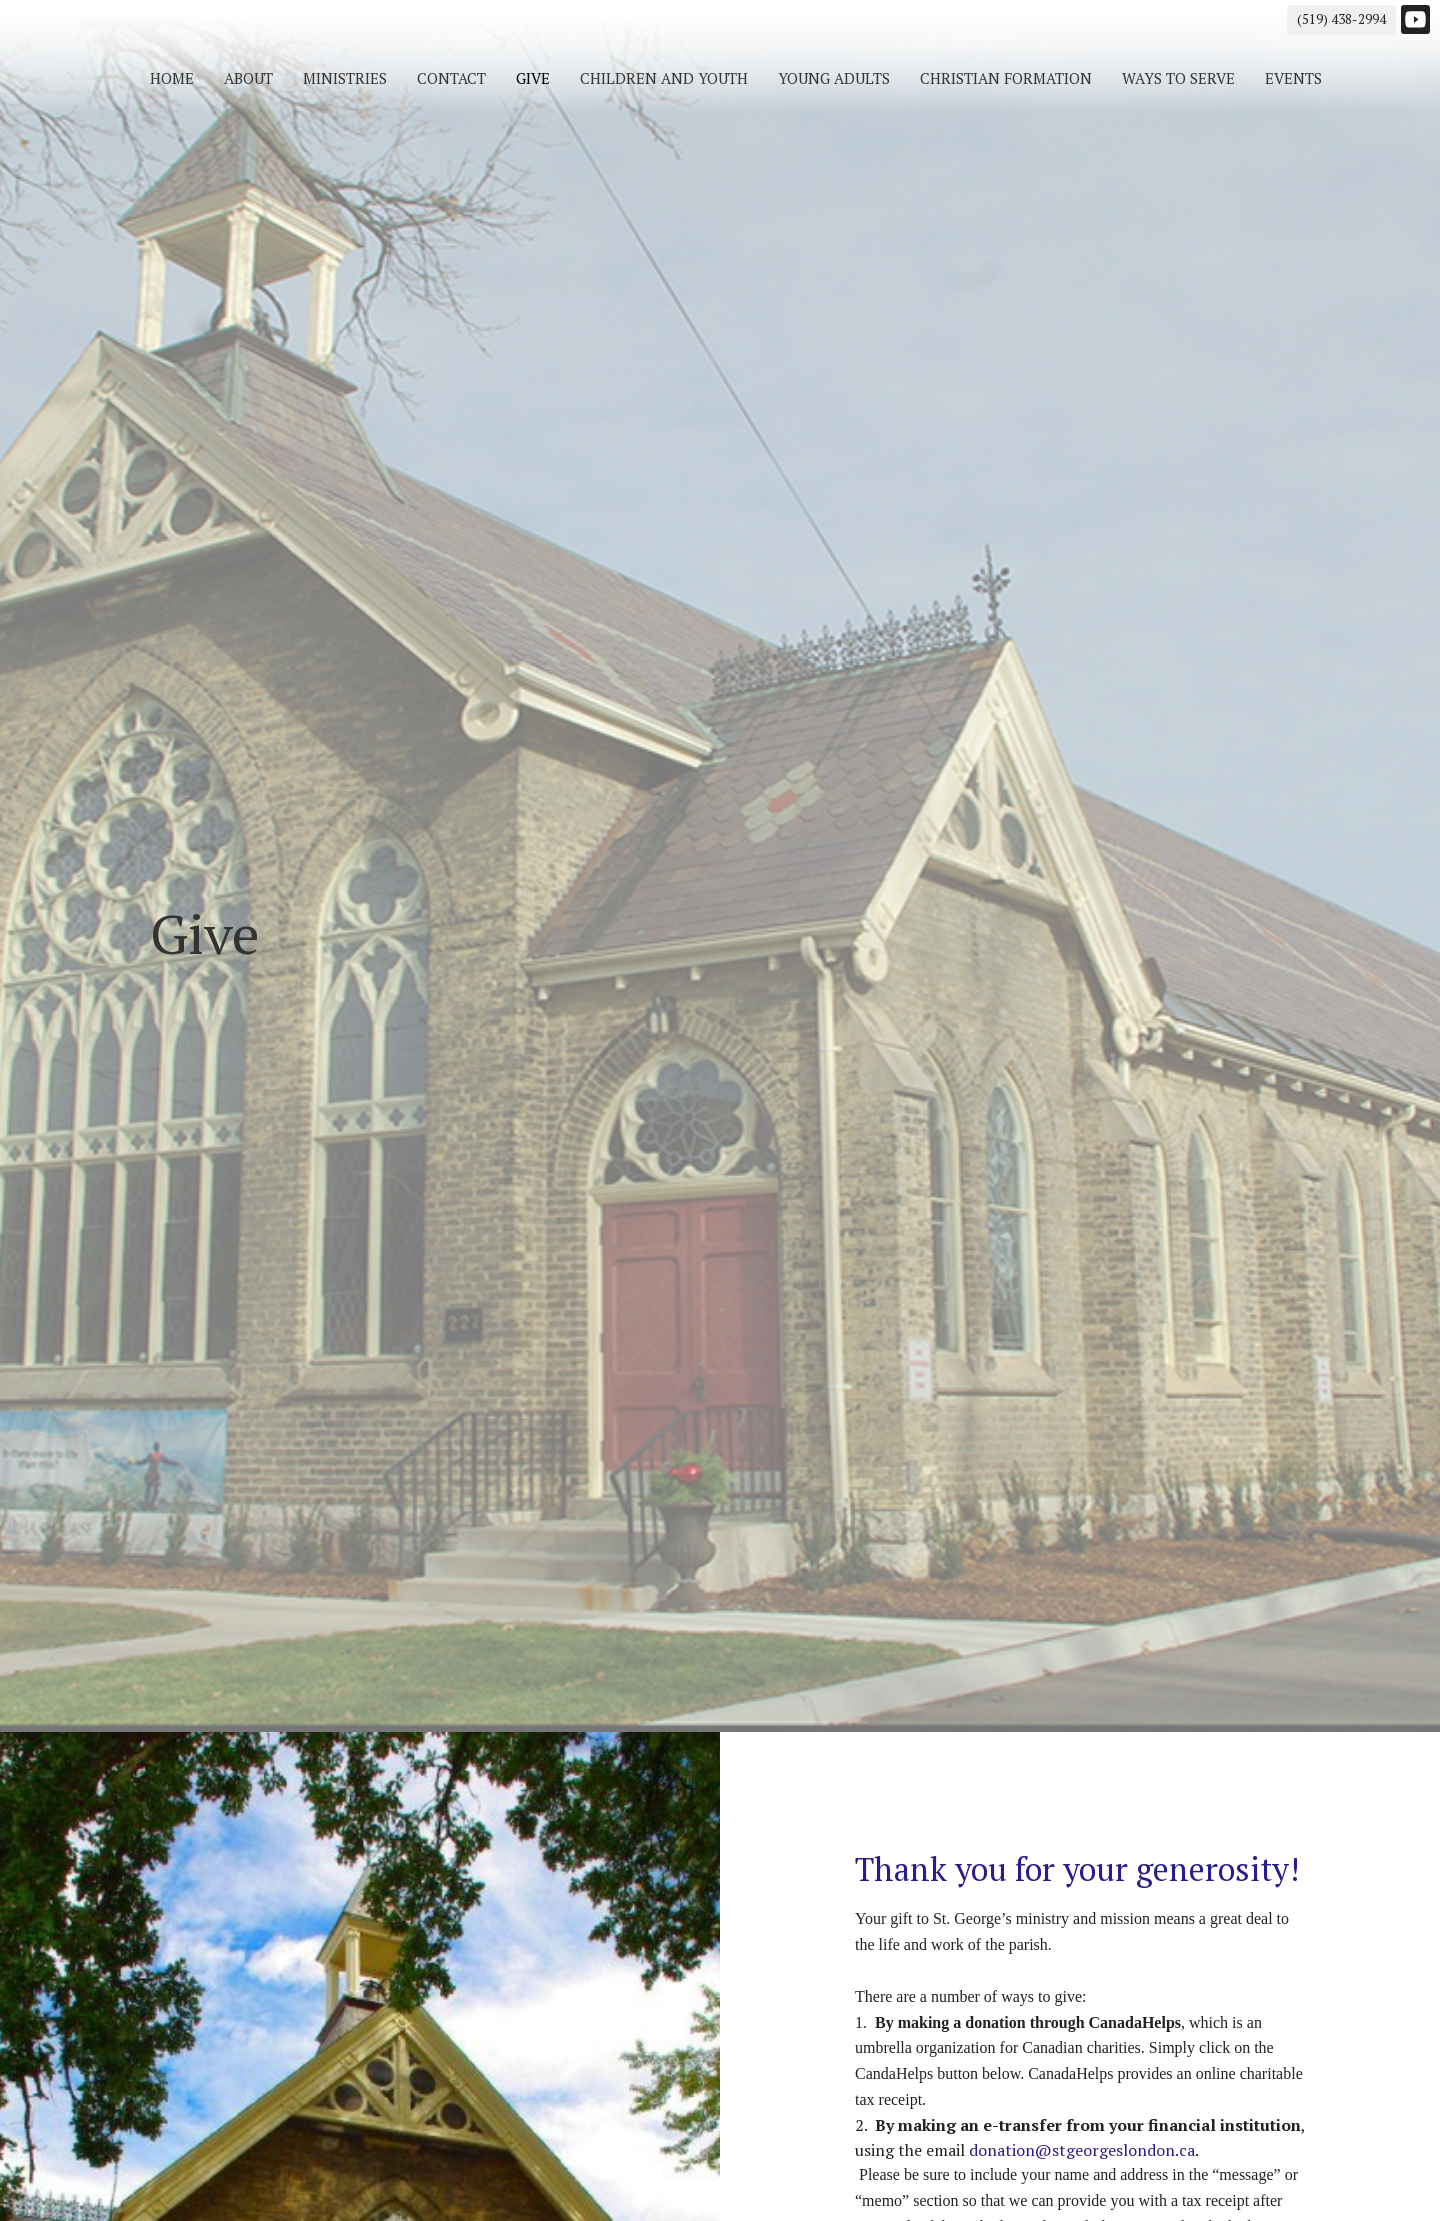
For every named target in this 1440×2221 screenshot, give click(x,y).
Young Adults (834, 78)
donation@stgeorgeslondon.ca (1082, 2150)
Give (533, 78)
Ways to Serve (1178, 78)
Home (172, 78)
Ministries (345, 78)
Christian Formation (1006, 78)
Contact (451, 78)
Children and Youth (664, 78)
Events (1293, 78)
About (248, 78)
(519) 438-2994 (1341, 19)
